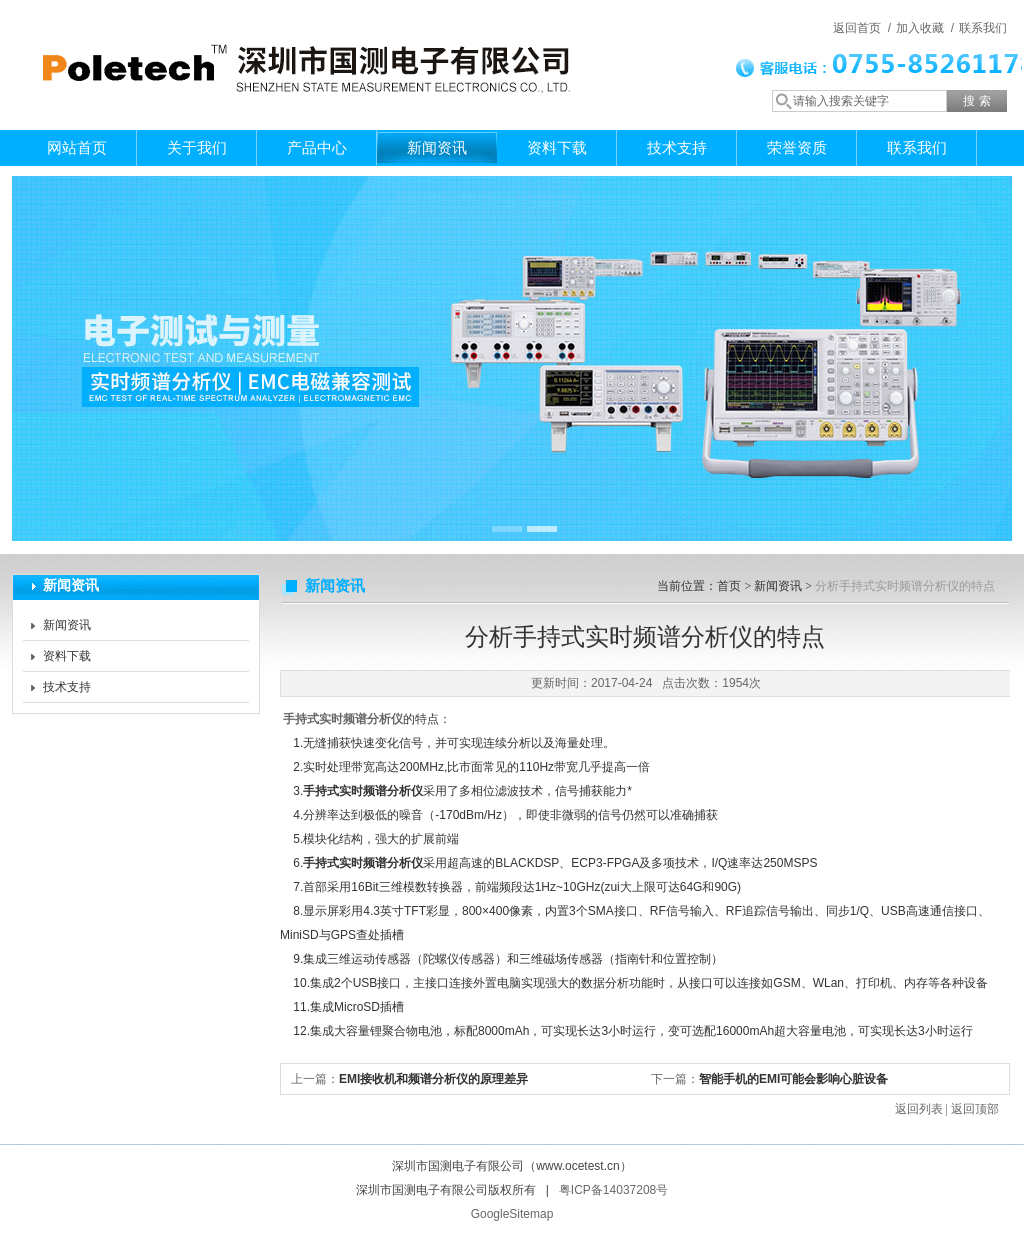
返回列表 (919, 1109)
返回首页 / (862, 28)
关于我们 (197, 147)
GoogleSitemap (512, 1214)
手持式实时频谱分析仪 (343, 719)
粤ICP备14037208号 (613, 1190)
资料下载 (557, 147)
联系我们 (983, 28)
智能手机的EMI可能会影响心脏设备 (793, 1079)
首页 (729, 586)
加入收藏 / (925, 28)
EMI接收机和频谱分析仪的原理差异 (433, 1079)
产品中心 (317, 147)
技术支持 (677, 147)
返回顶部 (975, 1109)
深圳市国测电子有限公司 (302, 45)
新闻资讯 (437, 147)
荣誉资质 (797, 147)
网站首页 (77, 147)
